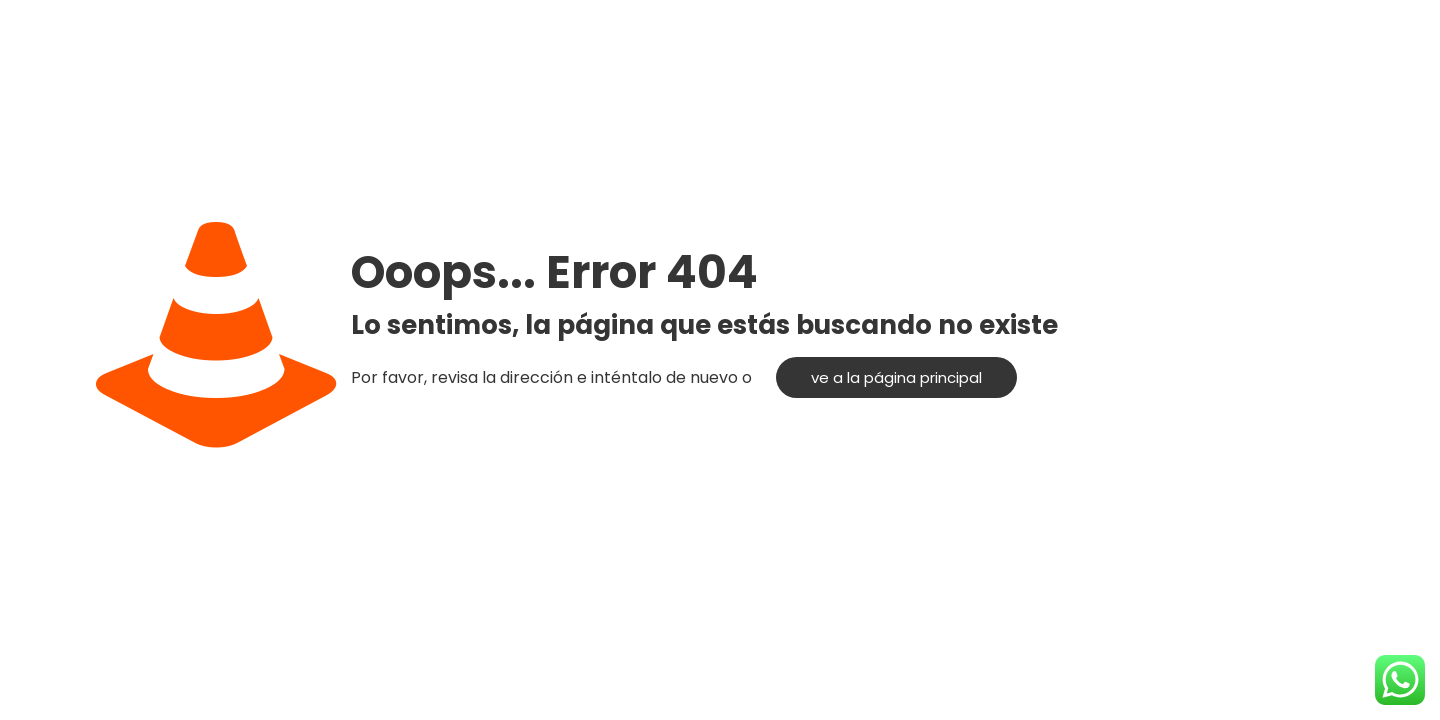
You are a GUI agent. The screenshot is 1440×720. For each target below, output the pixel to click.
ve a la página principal (896, 377)
